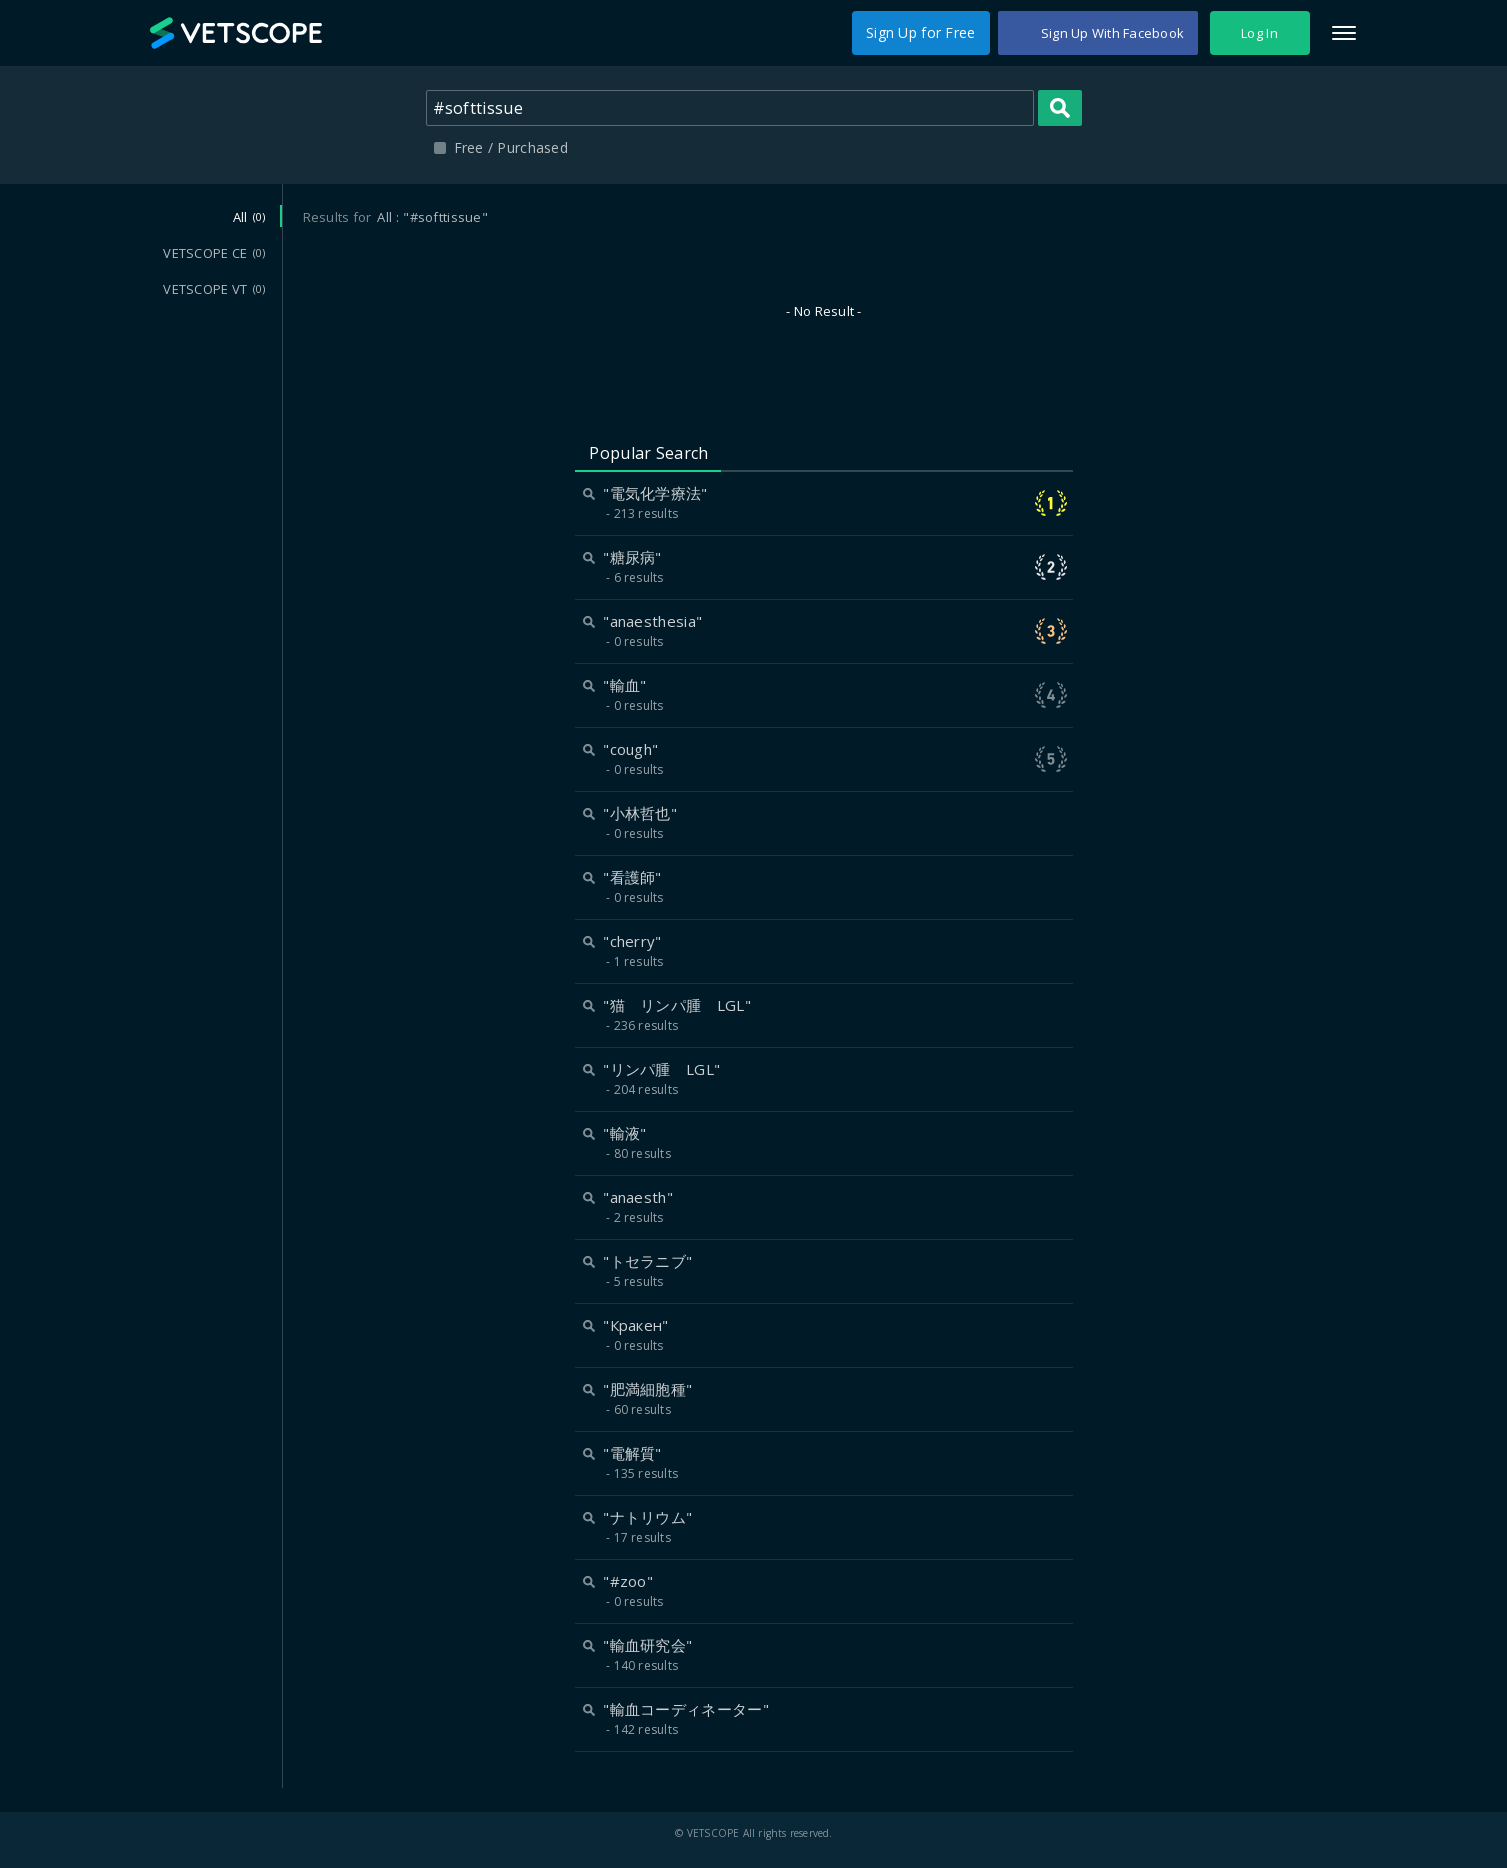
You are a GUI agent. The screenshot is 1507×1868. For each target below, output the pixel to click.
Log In (1259, 33)
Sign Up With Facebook (1112, 33)
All (249, 217)
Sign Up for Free (920, 32)
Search (1060, 108)
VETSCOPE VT (214, 289)
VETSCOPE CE (214, 253)
